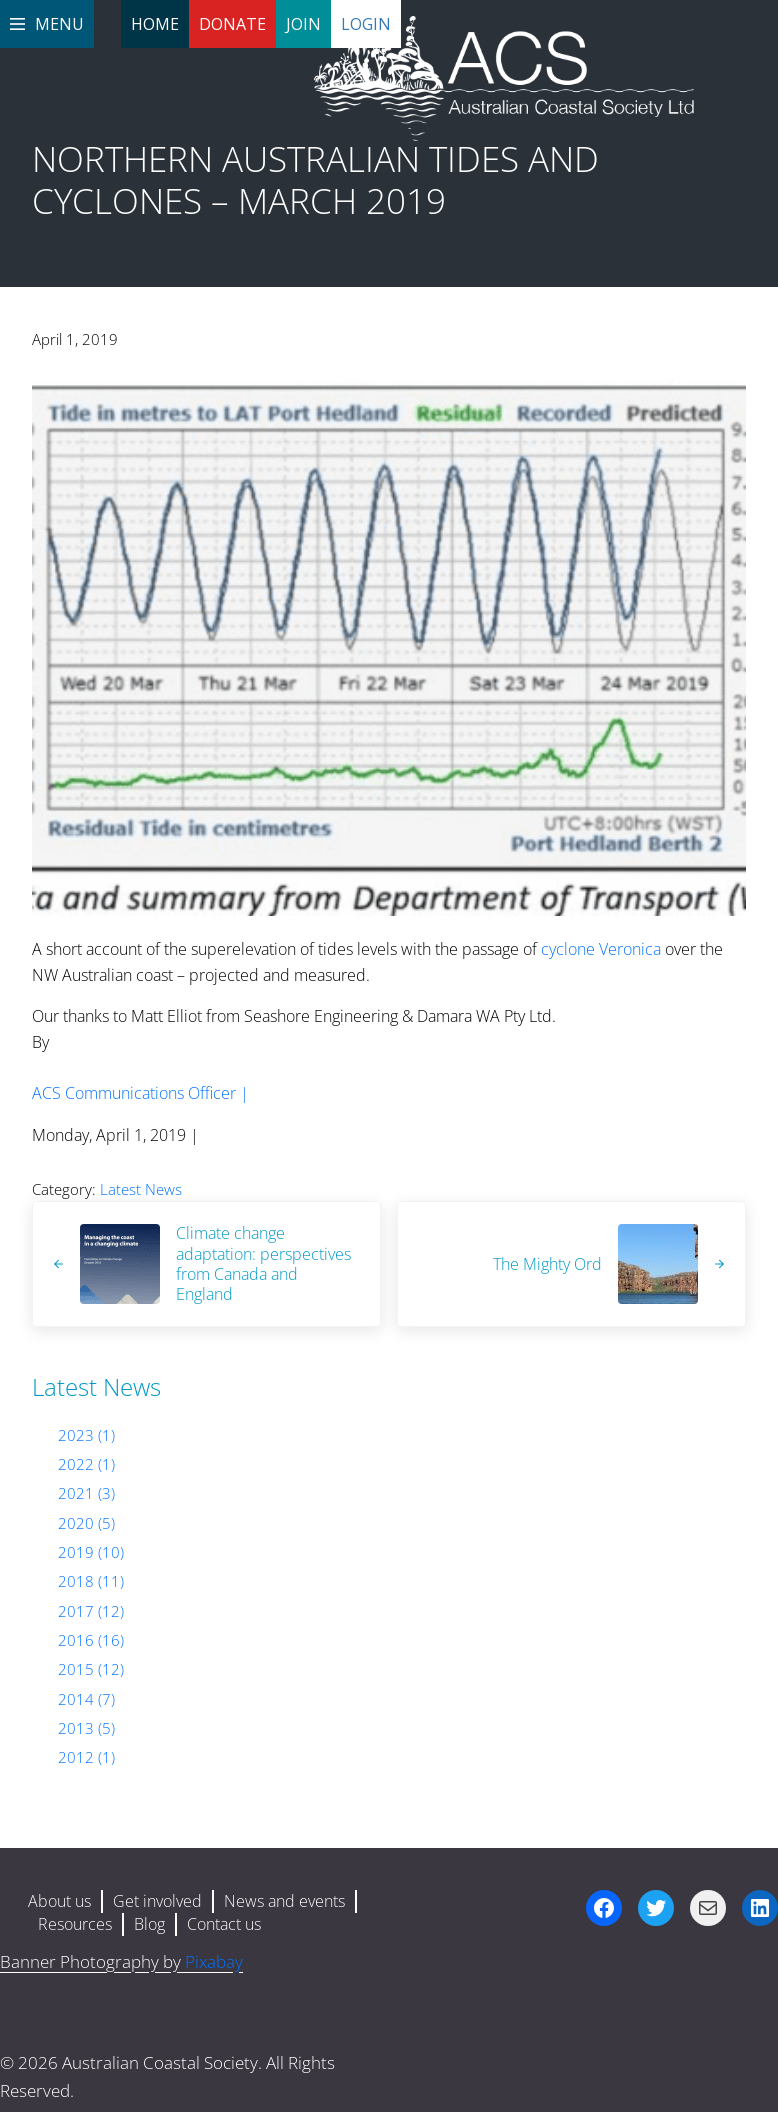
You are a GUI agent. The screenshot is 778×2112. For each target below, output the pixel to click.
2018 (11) (91, 1581)
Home (155, 24)
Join (303, 24)
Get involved (157, 1901)
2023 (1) (86, 1435)
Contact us (224, 1924)
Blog (149, 1924)
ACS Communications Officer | (140, 1093)
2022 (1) (86, 1464)
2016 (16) (91, 1640)
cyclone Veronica (601, 949)
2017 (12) (91, 1611)
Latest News (141, 1189)
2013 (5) (86, 1728)
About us (59, 1901)
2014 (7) (86, 1699)
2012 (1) (86, 1757)
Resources (75, 1924)
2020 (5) (86, 1523)
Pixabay (214, 1961)
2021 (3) (86, 1493)
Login (366, 24)
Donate (232, 24)
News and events (284, 1901)
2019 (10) (91, 1552)
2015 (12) (91, 1669)
